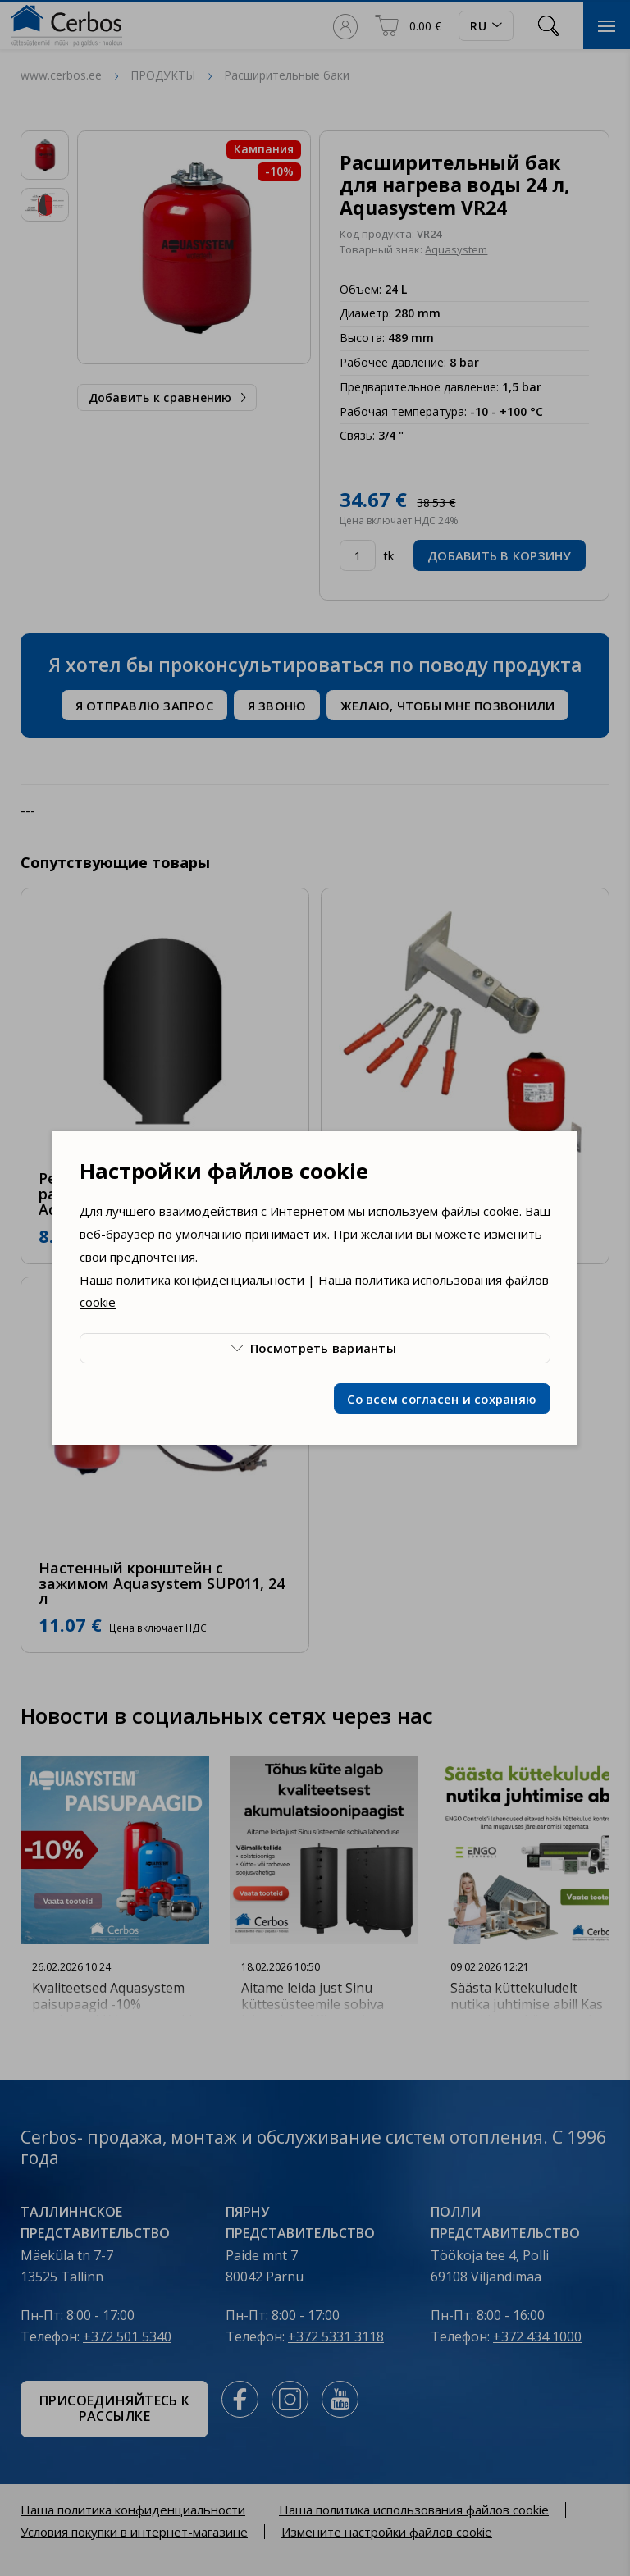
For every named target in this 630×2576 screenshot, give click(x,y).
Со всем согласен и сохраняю (441, 1399)
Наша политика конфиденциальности (192, 1280)
